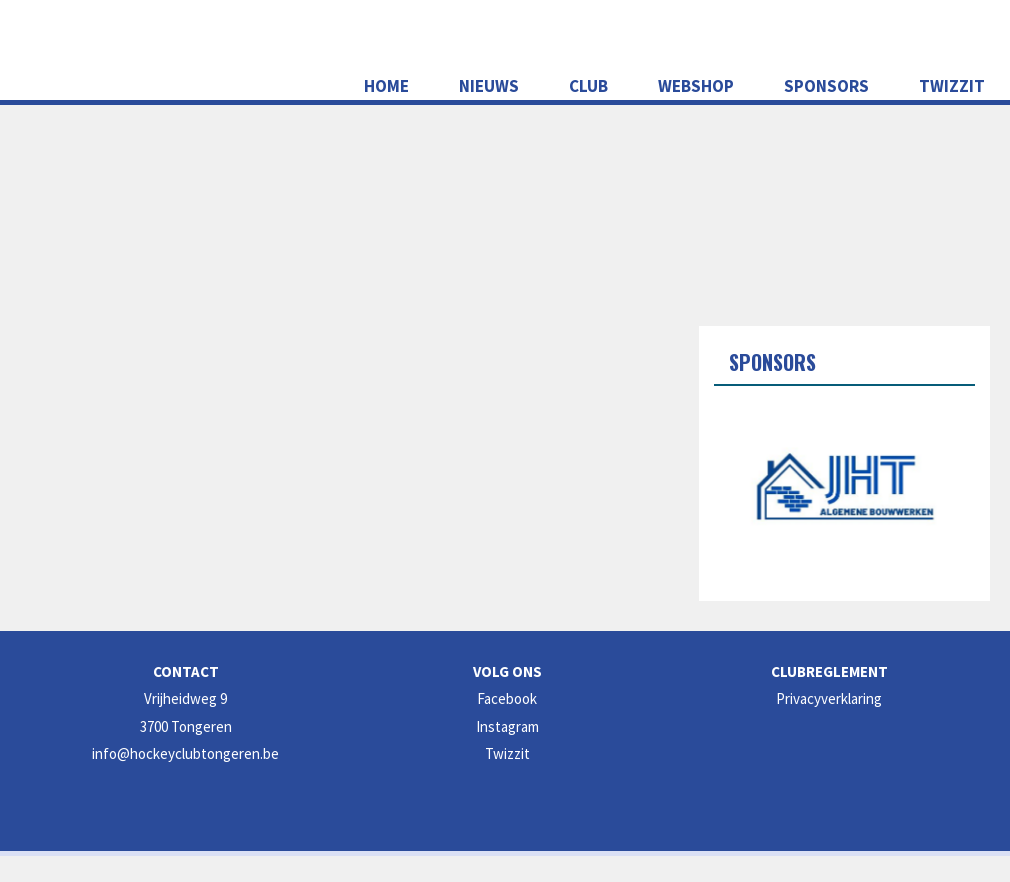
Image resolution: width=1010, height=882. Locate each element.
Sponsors (826, 86)
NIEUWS (489, 86)
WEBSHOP (696, 86)
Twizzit (952, 86)
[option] (844, 486)
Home (386, 86)
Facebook (507, 698)
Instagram (507, 726)
